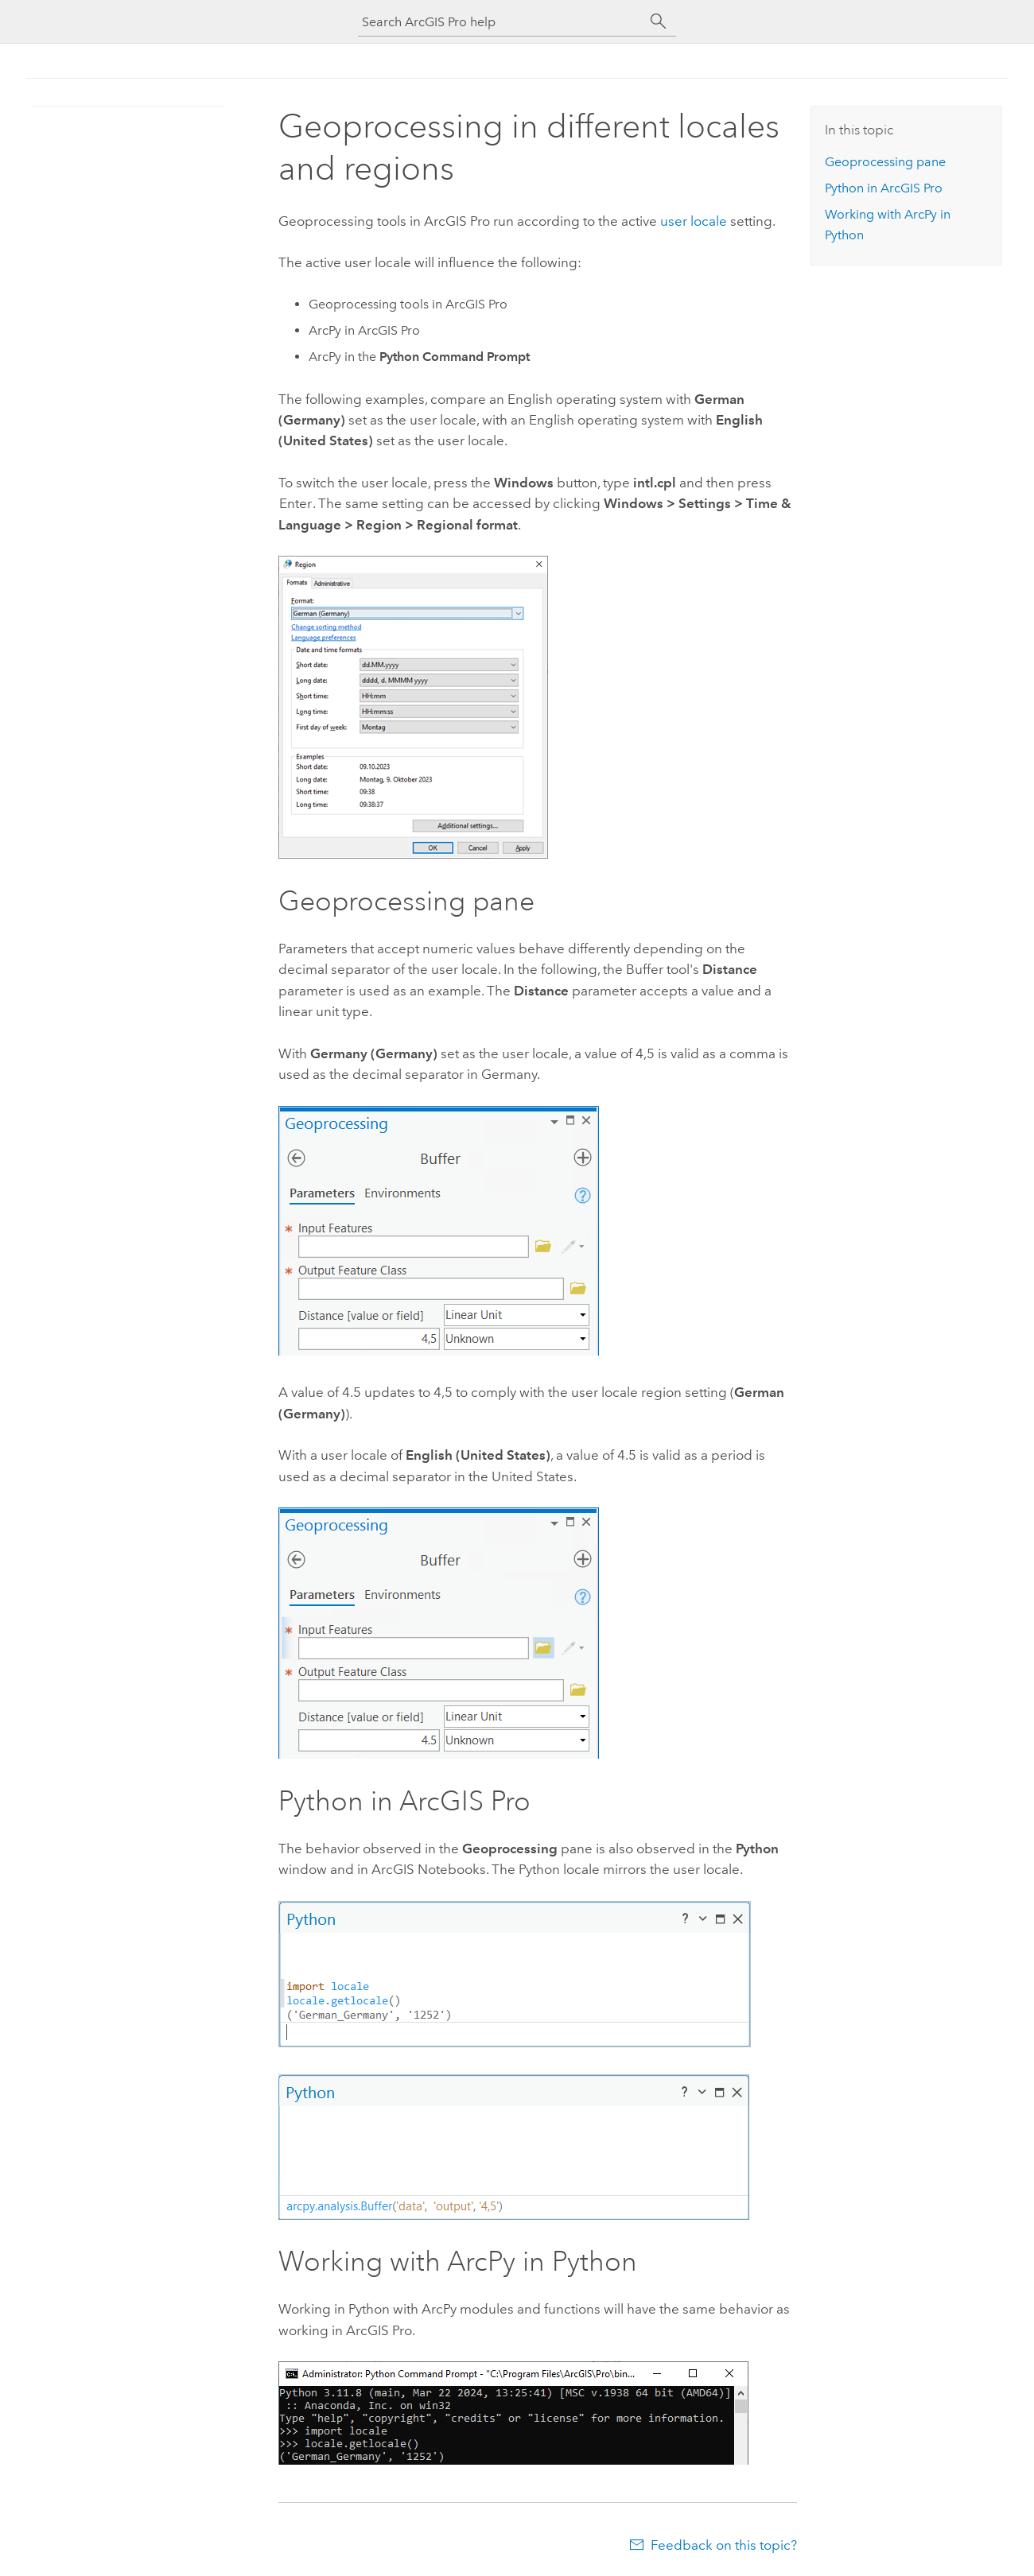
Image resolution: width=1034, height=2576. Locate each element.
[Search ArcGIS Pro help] (501, 22)
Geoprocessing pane (885, 161)
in (884, 188)
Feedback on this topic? (724, 2545)
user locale (693, 221)
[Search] (659, 21)
